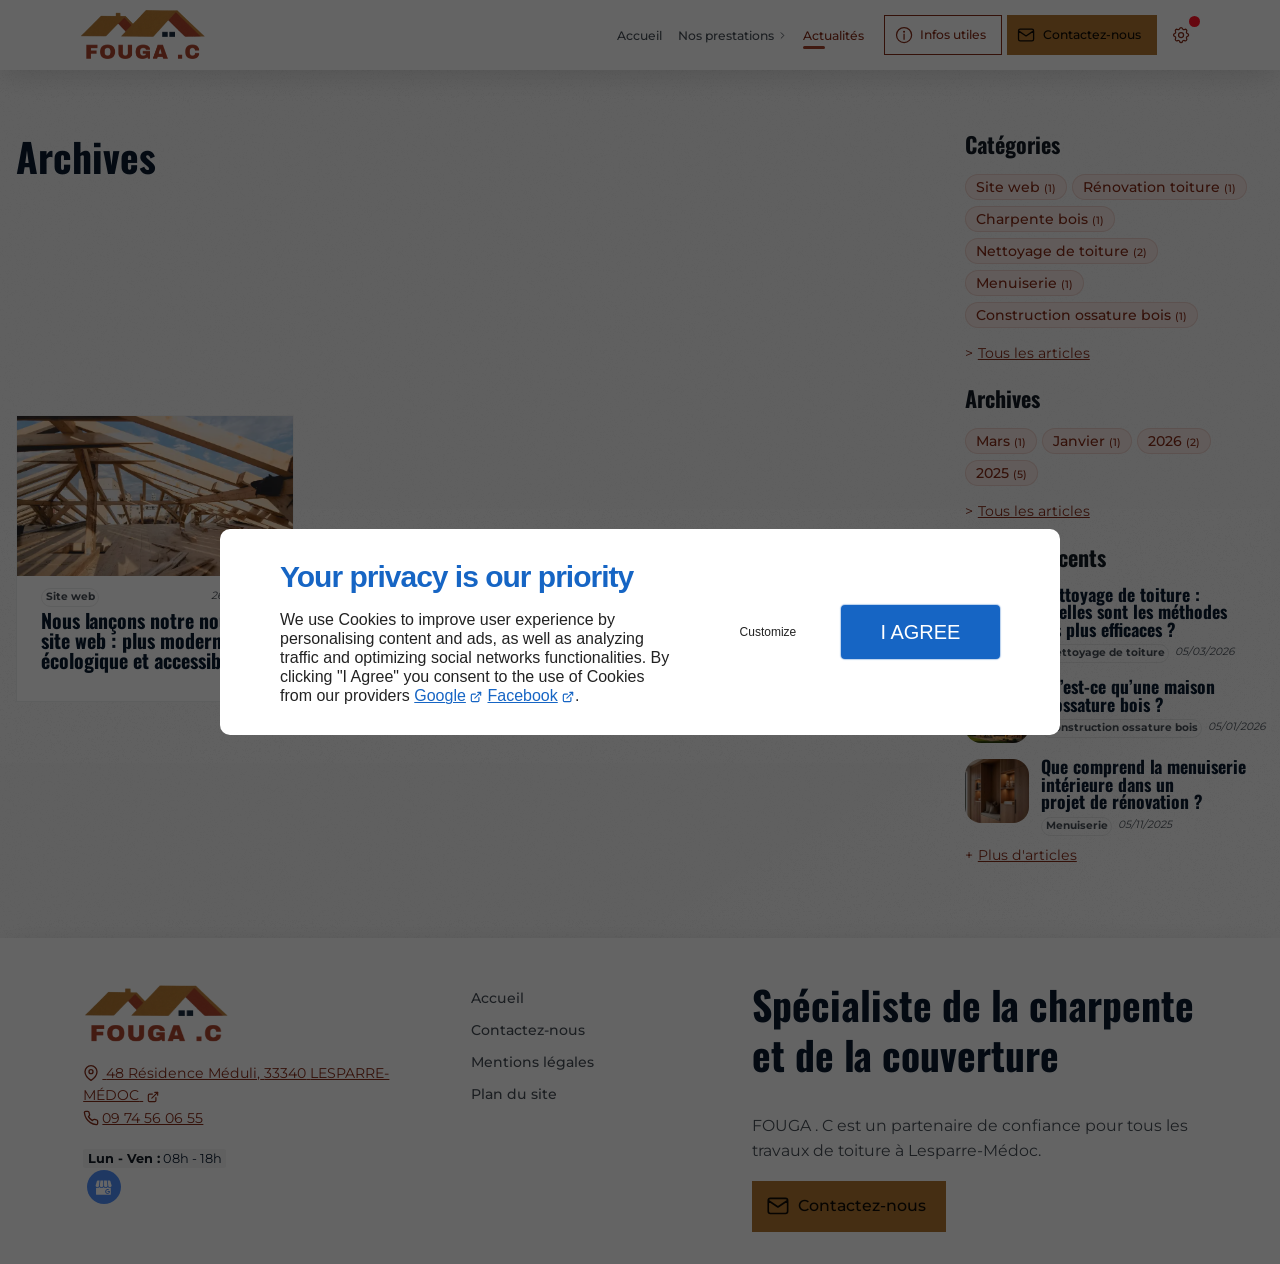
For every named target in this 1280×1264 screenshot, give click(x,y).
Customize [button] (768, 632)
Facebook (523, 695)
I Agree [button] (920, 632)
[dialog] (640, 632)
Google (440, 695)
